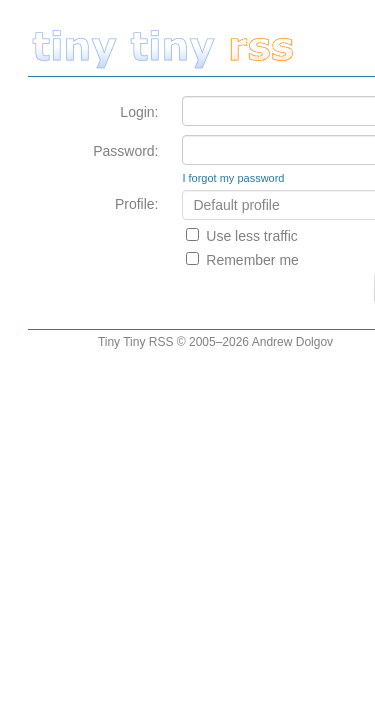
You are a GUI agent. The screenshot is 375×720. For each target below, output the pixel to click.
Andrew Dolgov (292, 342)
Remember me (252, 260)
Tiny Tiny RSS (136, 342)
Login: (139, 112)
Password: (125, 151)
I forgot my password (233, 178)
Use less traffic (252, 236)
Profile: (137, 204)
